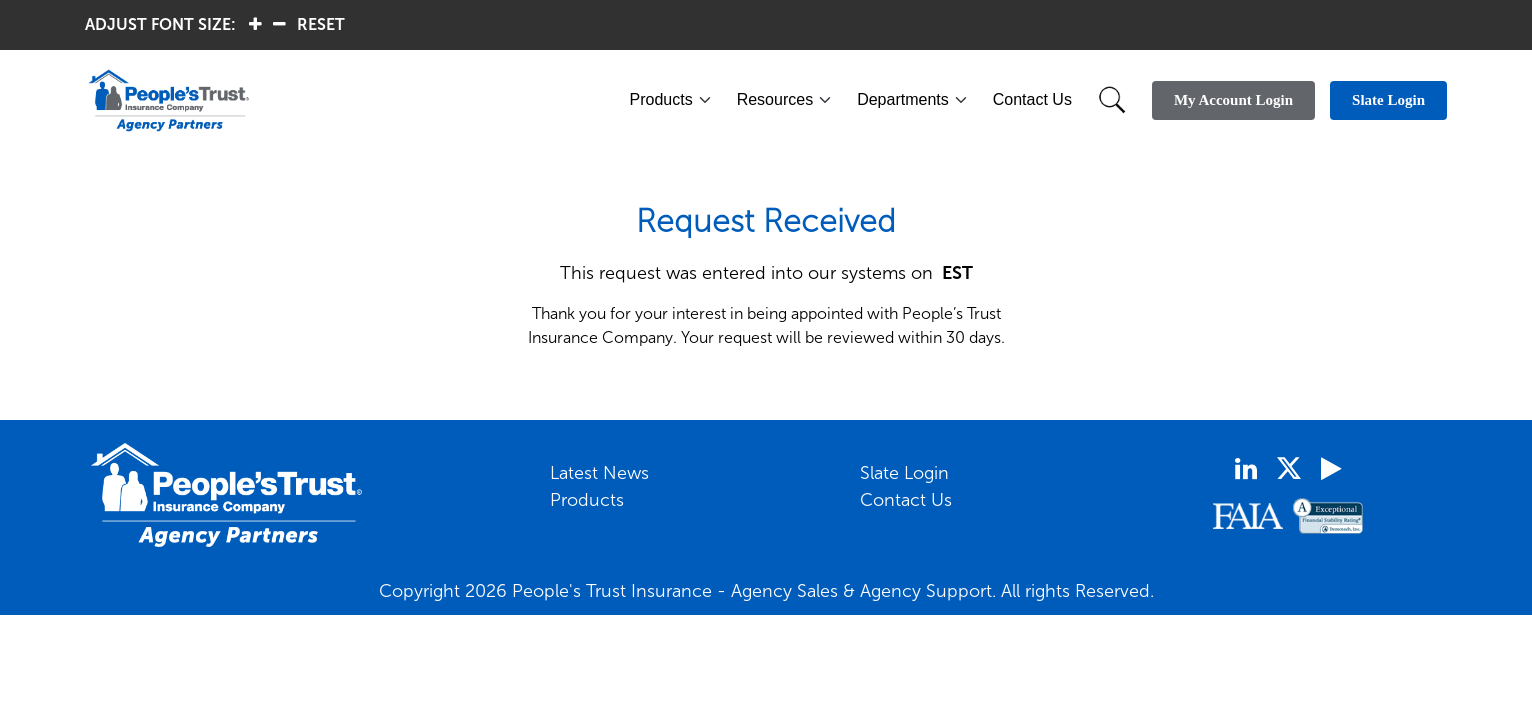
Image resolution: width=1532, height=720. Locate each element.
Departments (903, 99)
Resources (775, 99)
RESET (321, 24)
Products (661, 99)
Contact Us (1032, 99)
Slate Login (904, 473)
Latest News (599, 473)
